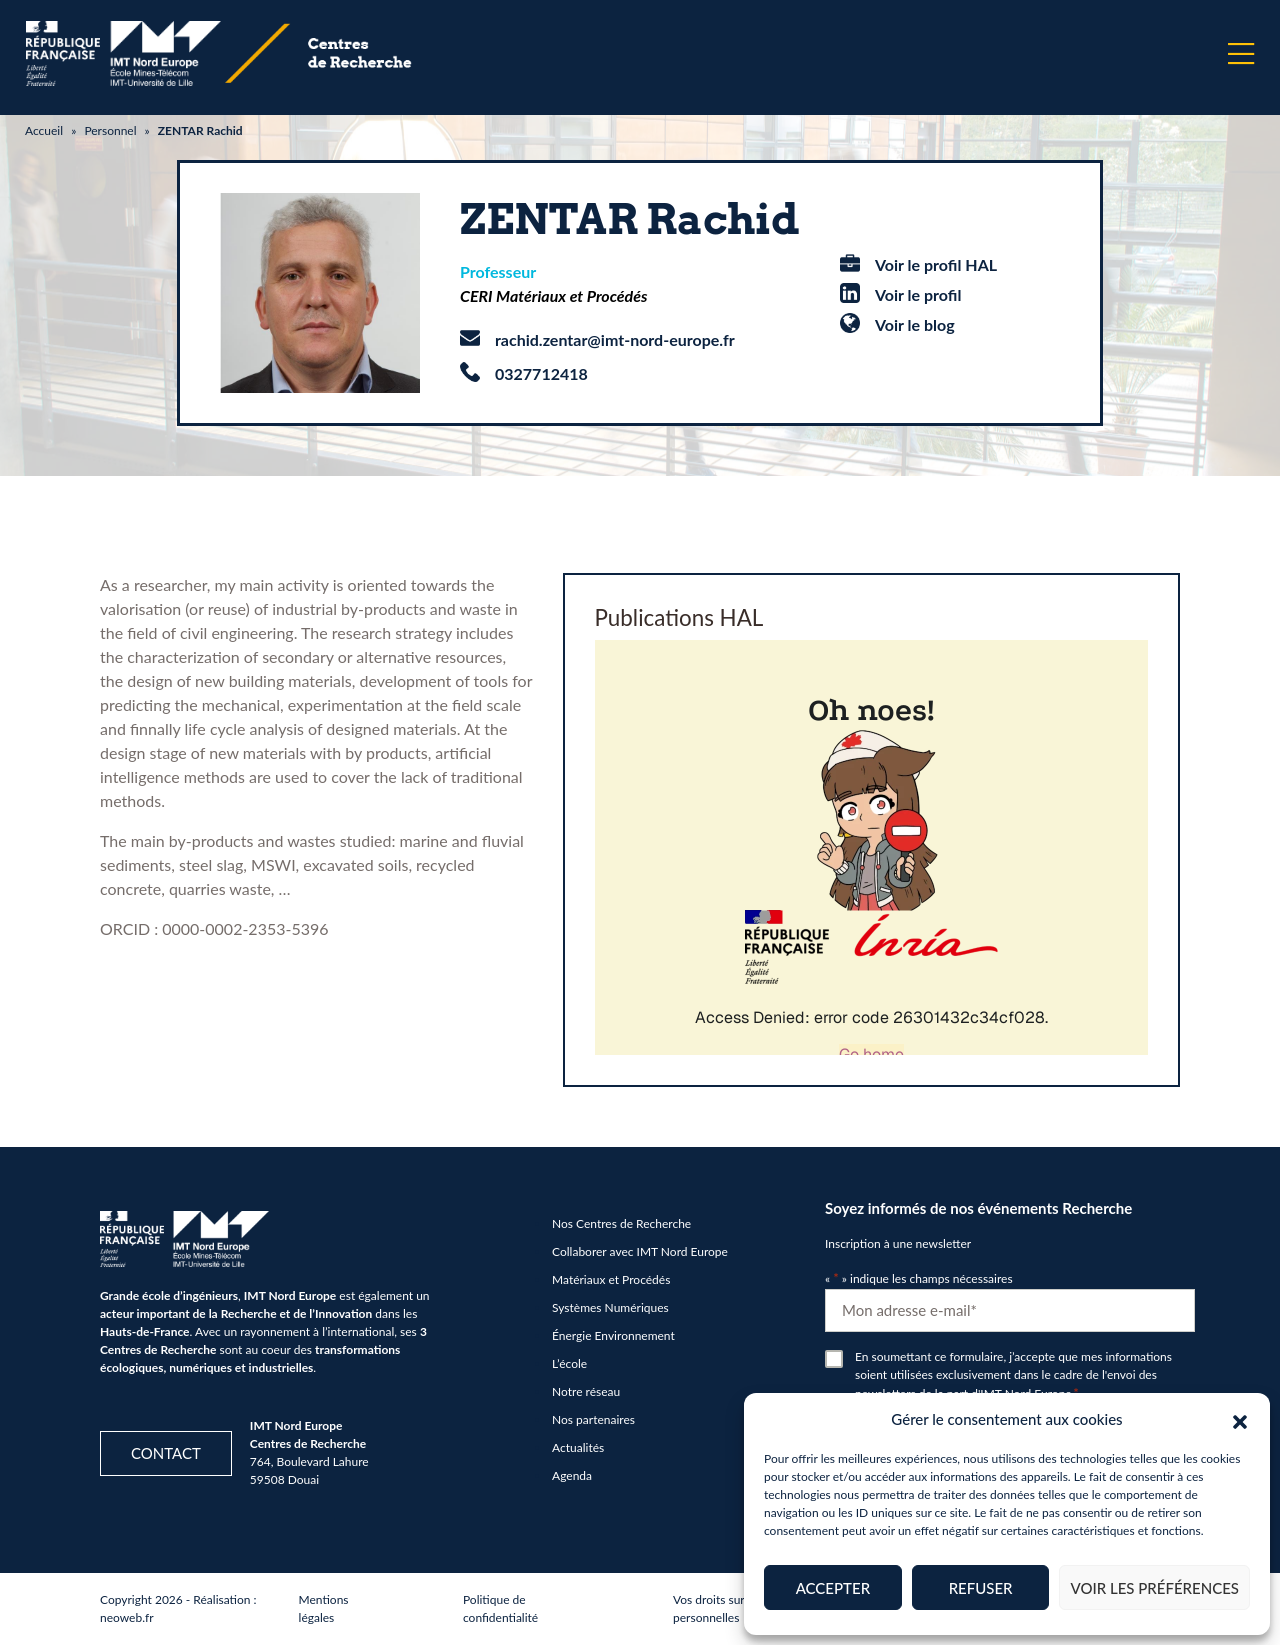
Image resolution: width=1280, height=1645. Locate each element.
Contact (166, 1453)
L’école (569, 1363)
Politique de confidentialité (500, 1608)
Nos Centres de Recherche (621, 1223)
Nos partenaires (593, 1419)
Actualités (578, 1447)
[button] (1240, 1419)
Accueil (44, 130)
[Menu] (1241, 54)
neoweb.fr (127, 1617)
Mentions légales (324, 1608)
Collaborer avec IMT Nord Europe (640, 1251)
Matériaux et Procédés (611, 1279)
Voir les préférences (1154, 1588)
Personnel (110, 130)
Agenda (572, 1475)
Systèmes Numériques (610, 1307)
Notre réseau (586, 1391)
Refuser (981, 1588)
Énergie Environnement (613, 1335)
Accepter (833, 1588)
